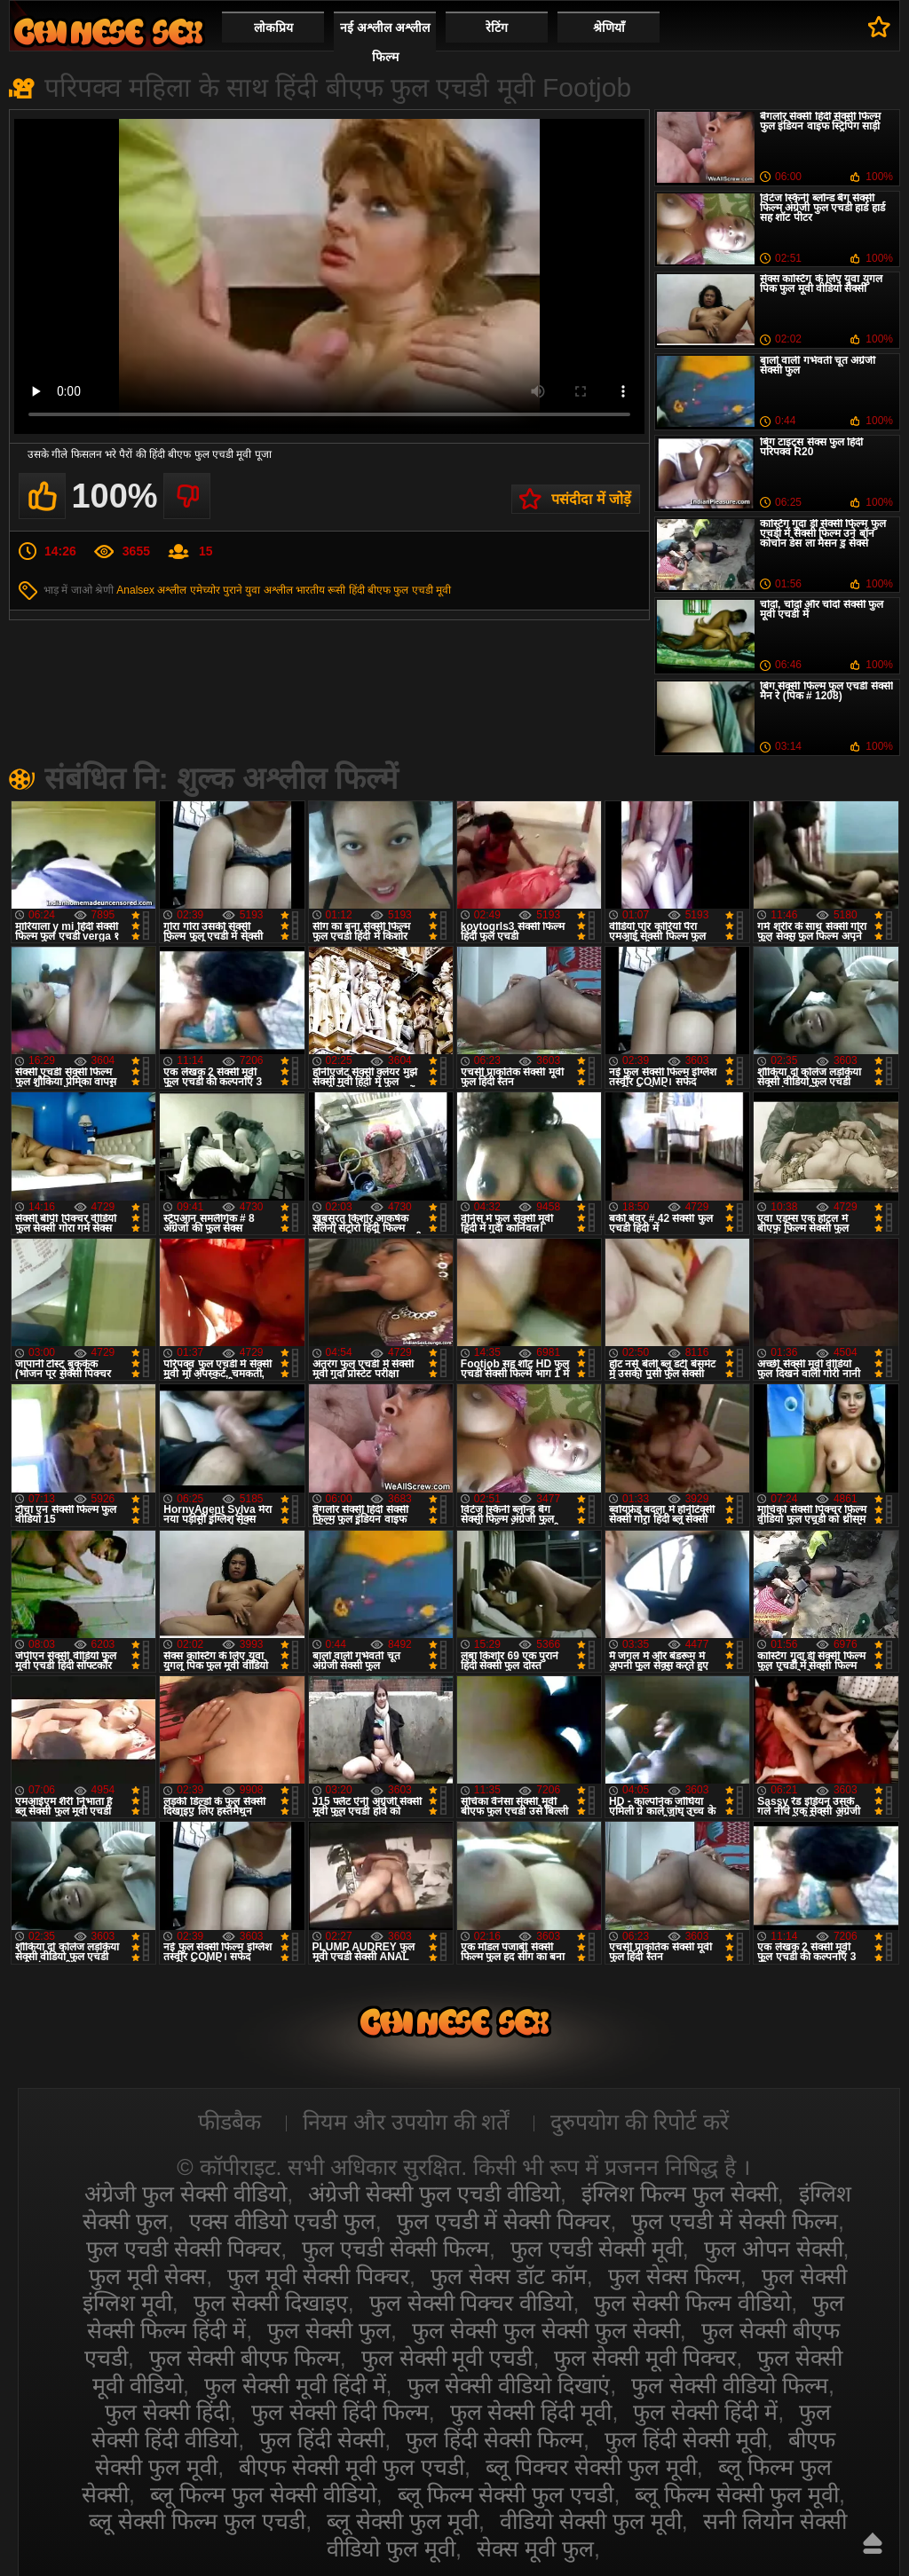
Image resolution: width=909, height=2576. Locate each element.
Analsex (135, 590)
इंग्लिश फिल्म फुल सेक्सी (679, 2193)
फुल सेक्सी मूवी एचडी (447, 2357)
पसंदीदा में (879, 26)
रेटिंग (497, 27)
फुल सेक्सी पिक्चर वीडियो (471, 2302)
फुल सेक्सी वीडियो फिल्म (729, 2385)
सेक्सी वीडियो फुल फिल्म (108, 31)
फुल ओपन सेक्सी (773, 2248)
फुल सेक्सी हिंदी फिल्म (340, 2411)
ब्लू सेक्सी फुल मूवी (402, 2521)
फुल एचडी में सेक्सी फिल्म (734, 2221)
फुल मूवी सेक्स (147, 2276)
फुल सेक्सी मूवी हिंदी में (295, 2385)
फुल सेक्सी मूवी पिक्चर (645, 2357)
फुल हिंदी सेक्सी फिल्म (494, 2439)
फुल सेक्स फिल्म (674, 2276)
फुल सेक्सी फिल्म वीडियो (692, 2302)
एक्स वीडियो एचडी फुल (282, 2221)
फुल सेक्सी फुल (329, 2330)
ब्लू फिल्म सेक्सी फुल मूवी (737, 2494)
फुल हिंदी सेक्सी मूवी (686, 2439)
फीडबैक (229, 2121)
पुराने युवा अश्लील (258, 590)
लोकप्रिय (273, 27)
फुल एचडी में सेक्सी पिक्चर (504, 2221)
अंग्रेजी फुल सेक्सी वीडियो (185, 2193)
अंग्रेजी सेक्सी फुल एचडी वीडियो (434, 2193)
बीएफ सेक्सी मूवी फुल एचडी (351, 2466)
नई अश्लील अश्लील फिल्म (385, 42)
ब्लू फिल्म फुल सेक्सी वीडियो (263, 2494)
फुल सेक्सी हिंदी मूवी (531, 2411)
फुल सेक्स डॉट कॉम (509, 2276)
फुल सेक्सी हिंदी (167, 2411)
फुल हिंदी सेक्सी (321, 2439)
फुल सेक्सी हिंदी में (705, 2411)
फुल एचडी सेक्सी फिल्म (395, 2248)
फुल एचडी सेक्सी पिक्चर (183, 2248)
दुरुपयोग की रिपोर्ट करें (639, 2121)
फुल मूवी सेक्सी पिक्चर (318, 2276)
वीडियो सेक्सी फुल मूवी (591, 2521)
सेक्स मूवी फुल (535, 2548)
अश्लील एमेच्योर (188, 590)
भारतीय (310, 590)
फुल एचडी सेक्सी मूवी (596, 2248)
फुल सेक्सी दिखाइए (271, 2302)
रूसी (336, 590)
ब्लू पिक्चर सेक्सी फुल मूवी (591, 2466)
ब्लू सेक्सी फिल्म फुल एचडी (197, 2521)
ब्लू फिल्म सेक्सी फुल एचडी (506, 2494)
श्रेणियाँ (609, 27)
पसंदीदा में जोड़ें (591, 499)
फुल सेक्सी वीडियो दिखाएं (509, 2385)
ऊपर (872, 2543)
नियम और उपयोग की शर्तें (406, 2121)
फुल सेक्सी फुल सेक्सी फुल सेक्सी (546, 2330)
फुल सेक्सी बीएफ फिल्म (244, 2357)
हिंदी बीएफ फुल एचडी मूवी (400, 590)
